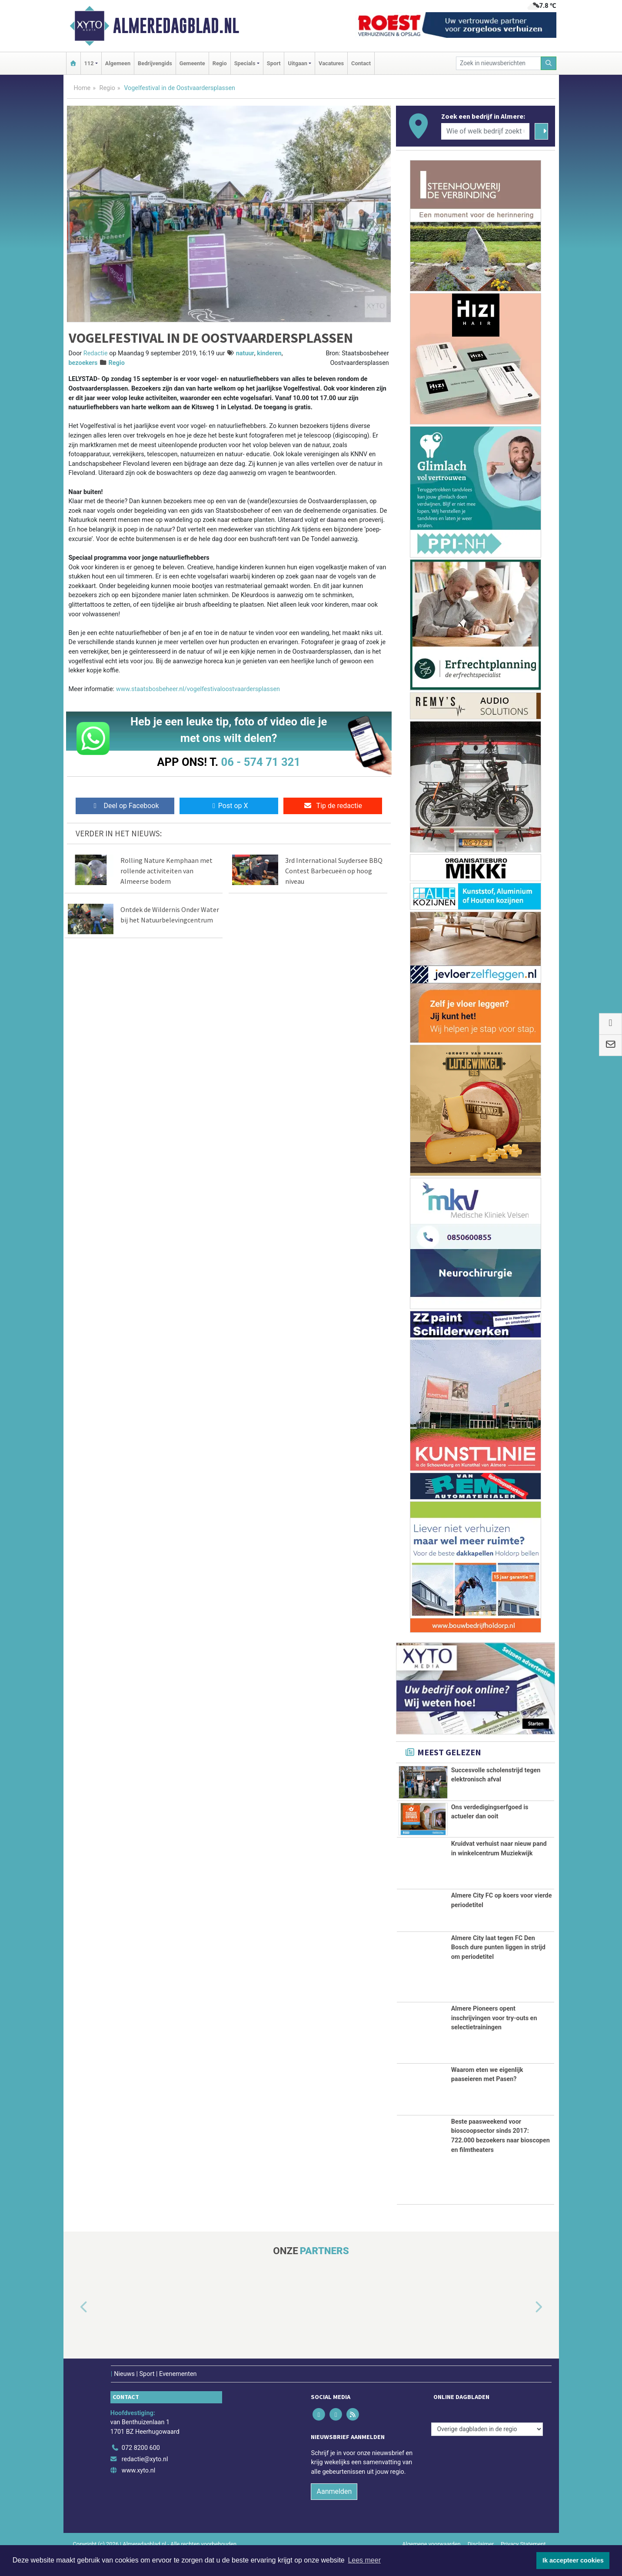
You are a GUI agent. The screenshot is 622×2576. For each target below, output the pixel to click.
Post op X (229, 806)
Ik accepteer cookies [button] (573, 2560)
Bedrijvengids (155, 63)
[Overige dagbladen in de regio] (487, 2449)
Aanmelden (334, 2512)
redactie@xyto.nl (145, 2479)
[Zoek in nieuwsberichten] (498, 63)
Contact (361, 63)
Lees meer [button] (364, 2560)
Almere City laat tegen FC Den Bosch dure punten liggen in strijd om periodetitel (498, 1968)
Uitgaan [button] (297, 63)
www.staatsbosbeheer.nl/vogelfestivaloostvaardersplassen (198, 689)
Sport (274, 63)
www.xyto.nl (138, 2491)
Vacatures (331, 63)
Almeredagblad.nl (176, 25)
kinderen (269, 353)
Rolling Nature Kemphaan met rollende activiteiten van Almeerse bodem (166, 870)
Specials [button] (245, 63)
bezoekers (83, 363)
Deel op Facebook (125, 806)
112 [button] (89, 63)
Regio (220, 63)
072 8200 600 (141, 2468)
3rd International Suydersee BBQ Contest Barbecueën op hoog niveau (334, 870)
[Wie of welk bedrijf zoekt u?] (485, 131)
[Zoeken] (548, 63)
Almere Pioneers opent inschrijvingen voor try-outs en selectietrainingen (494, 2038)
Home (82, 88)
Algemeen (117, 63)
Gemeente (192, 63)
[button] (73, 2328)
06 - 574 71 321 (260, 761)
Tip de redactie (332, 806)
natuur (245, 353)
